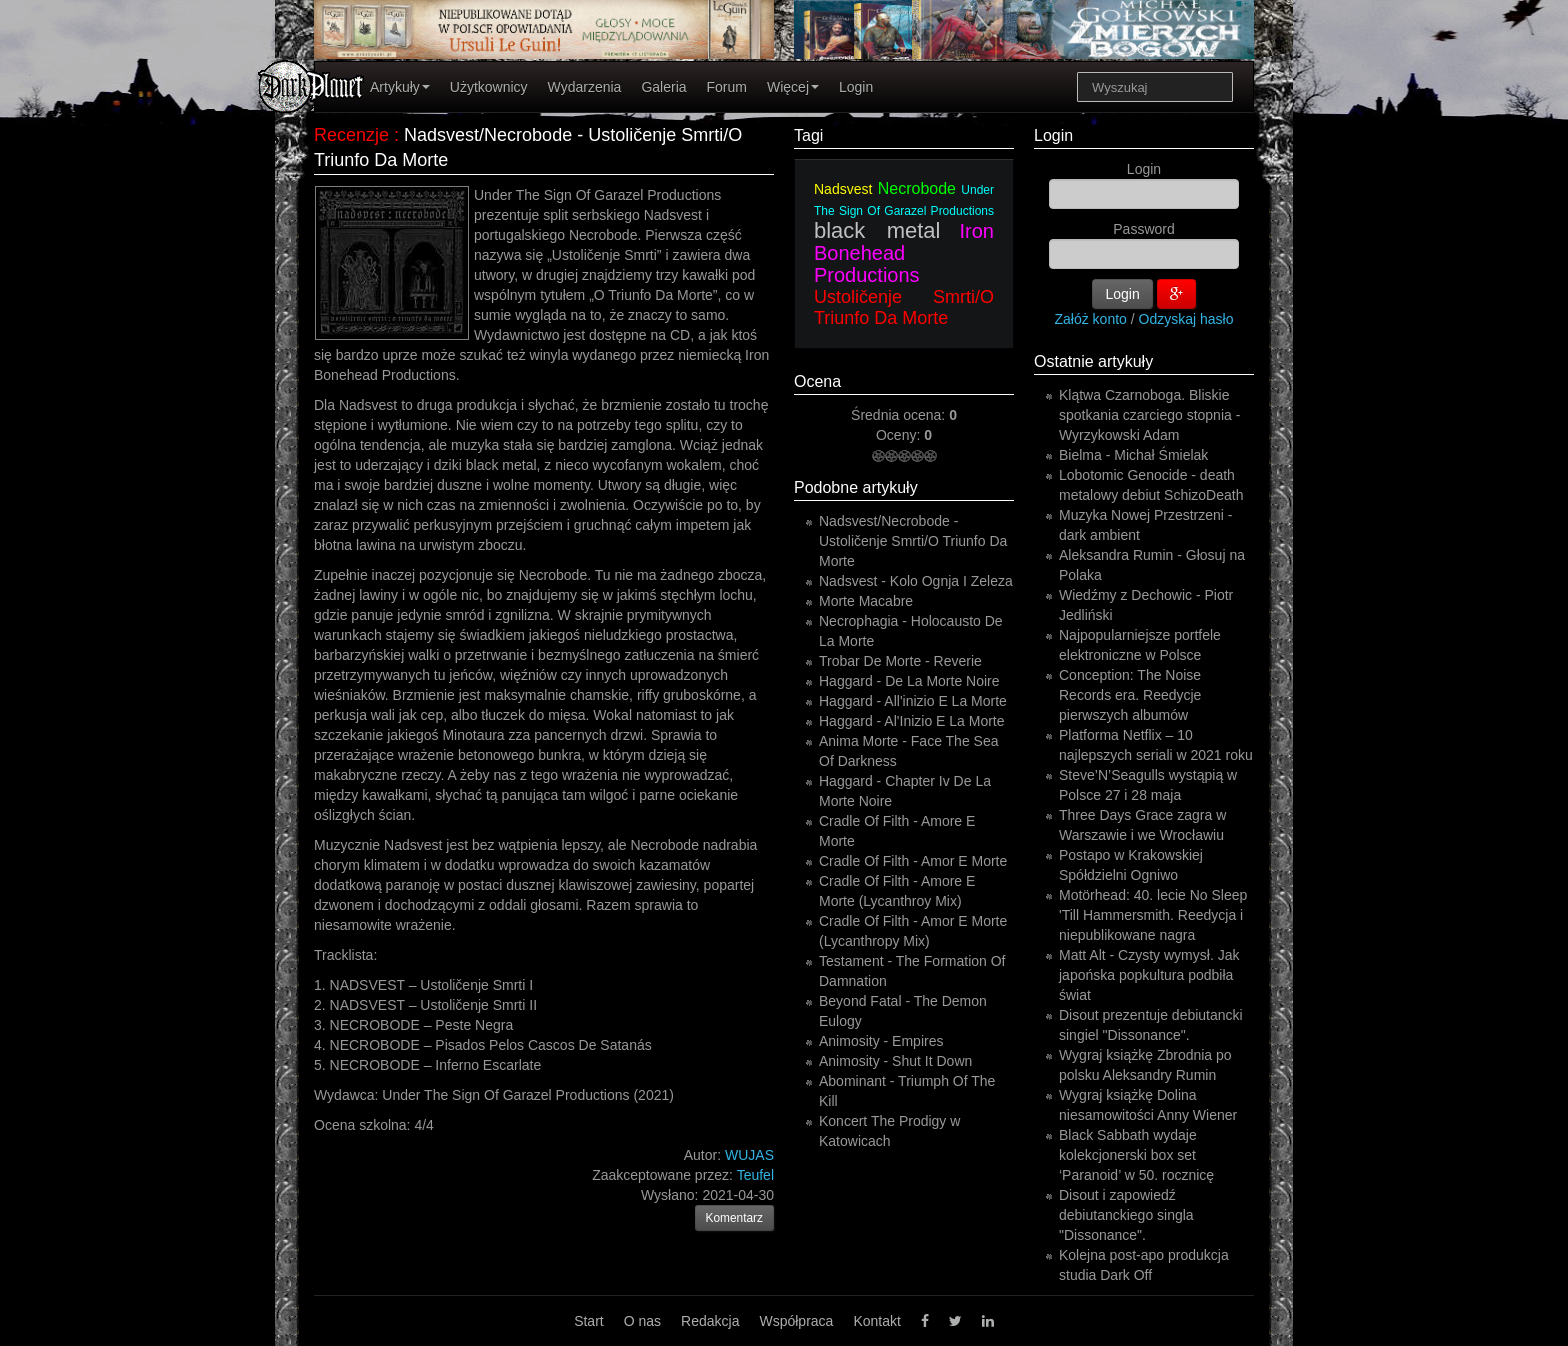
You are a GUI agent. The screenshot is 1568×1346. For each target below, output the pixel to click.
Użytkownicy (489, 87)
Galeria (663, 87)
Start (589, 1321)
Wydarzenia (585, 87)
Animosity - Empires (881, 1041)
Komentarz (735, 1218)
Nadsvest (843, 189)
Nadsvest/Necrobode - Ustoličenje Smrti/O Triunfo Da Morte (913, 541)
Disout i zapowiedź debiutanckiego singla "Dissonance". (1126, 1215)
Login (856, 87)
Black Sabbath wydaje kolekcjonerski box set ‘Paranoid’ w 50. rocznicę (1136, 1155)
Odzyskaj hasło (1186, 319)
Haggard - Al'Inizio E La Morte (912, 721)
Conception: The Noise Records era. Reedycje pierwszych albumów (1130, 695)
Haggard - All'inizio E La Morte (913, 701)
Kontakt (876, 1321)
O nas (642, 1321)
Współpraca (796, 1321)
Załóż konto (1091, 319)
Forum (727, 87)
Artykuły (400, 87)
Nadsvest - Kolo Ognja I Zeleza (916, 581)
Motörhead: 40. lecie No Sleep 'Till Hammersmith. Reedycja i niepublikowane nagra (1153, 915)
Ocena (817, 381)
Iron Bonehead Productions (904, 253)
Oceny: (900, 435)
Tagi (808, 135)
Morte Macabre (866, 601)
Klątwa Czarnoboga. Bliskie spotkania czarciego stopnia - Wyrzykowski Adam (1149, 415)
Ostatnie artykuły (1093, 361)
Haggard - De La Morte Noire (909, 681)
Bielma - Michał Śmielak (1133, 455)
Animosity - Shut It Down (895, 1061)
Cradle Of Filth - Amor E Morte (913, 861)
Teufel (755, 1175)
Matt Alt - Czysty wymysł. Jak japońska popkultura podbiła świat (1149, 975)
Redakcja (710, 1321)
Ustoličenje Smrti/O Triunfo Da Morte (904, 307)
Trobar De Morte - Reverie (900, 661)
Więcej (793, 87)
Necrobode (917, 188)
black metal (877, 230)
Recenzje (351, 135)
